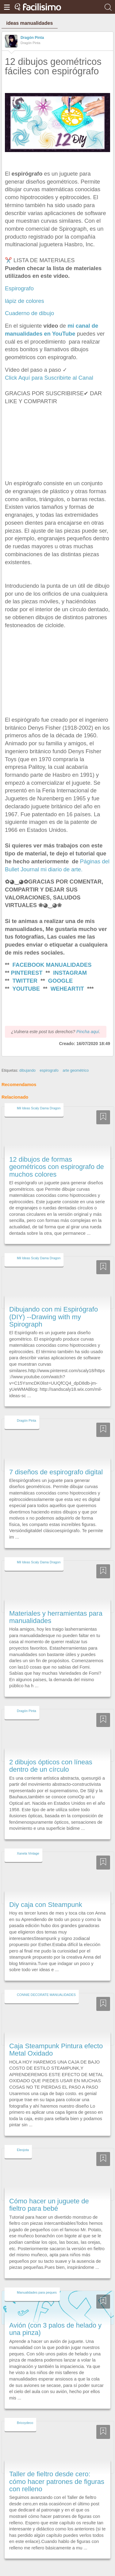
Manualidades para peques (37, 2281)
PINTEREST (26, 973)
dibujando (27, 1059)
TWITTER (25, 980)
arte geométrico (76, 1059)
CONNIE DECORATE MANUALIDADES (46, 1983)
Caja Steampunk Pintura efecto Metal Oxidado (56, 2038)
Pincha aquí (87, 1020)
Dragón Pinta (32, 37)
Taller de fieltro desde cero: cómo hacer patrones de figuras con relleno (56, 2470)
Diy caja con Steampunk (45, 1893)
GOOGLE (60, 980)
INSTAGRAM (70, 973)
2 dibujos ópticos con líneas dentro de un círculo (50, 1754)
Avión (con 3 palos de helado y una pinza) (55, 2317)
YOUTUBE (26, 988)
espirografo (49, 1059)
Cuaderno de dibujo (29, 313)
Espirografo (20, 288)
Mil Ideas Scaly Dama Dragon (38, 1097)
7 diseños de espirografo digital (56, 1461)
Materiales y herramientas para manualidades (55, 1605)
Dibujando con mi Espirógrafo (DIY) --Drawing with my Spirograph (53, 1305)
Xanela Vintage (28, 1842)
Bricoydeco (25, 2412)
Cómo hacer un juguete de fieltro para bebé (49, 2193)
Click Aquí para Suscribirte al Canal (49, 377)
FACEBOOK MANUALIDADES (52, 965)
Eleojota (23, 2138)
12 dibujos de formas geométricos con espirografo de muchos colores (56, 1156)
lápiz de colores (25, 301)
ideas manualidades (29, 23)
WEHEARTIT (67, 988)
